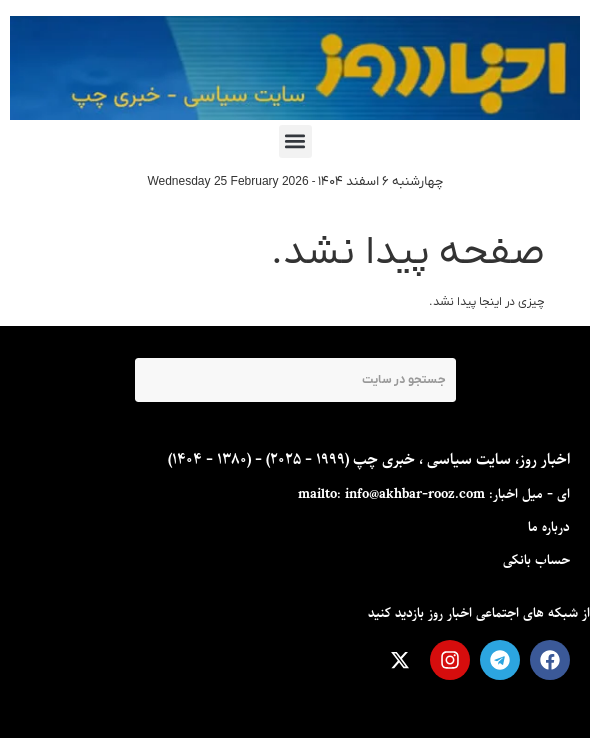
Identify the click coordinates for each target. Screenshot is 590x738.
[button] (295, 141)
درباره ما (549, 527)
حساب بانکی (536, 560)
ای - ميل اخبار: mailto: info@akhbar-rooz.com (434, 494)
